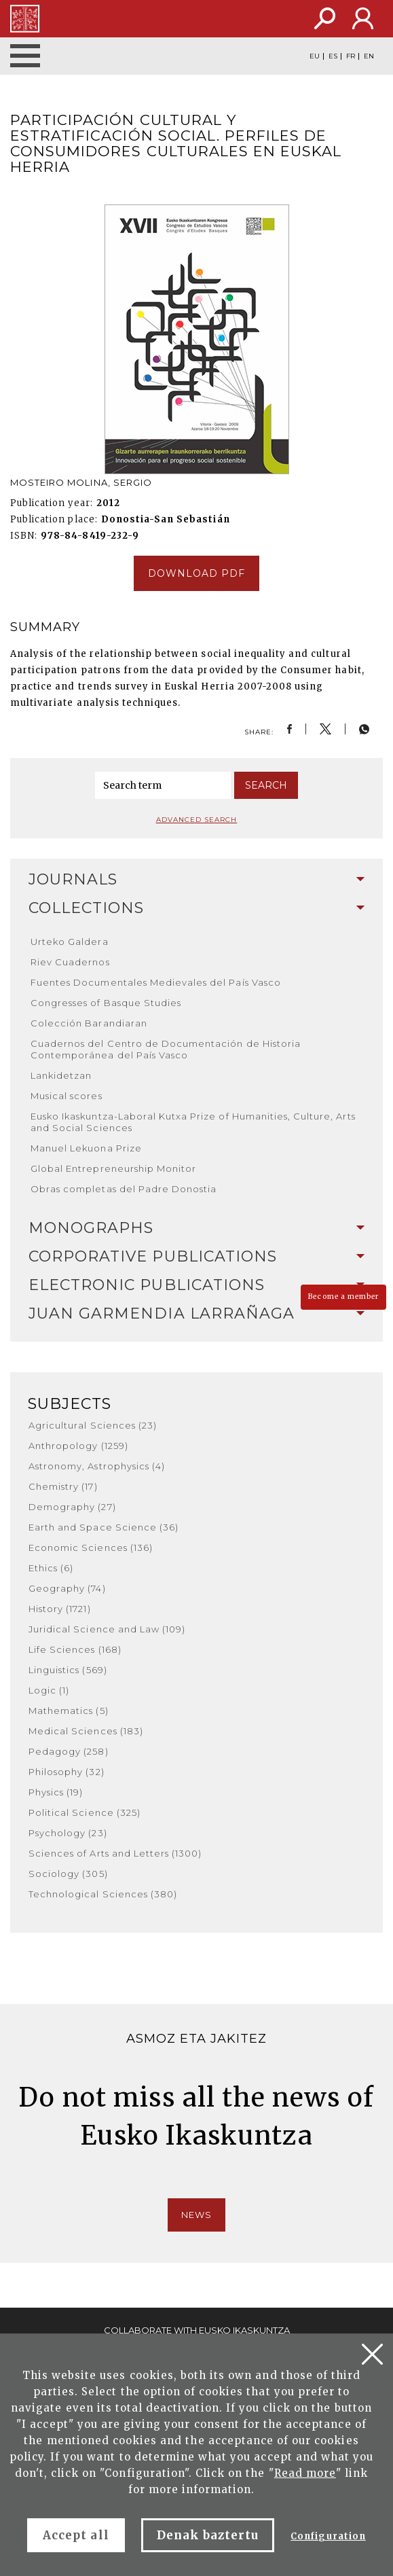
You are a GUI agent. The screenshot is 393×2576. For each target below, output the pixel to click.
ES (333, 56)
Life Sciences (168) (75, 1649)
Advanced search (197, 819)
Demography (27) (72, 1506)
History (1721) (60, 1608)
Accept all (76, 2535)
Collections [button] (196, 908)
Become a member (343, 1296)
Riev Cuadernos (70, 961)
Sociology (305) (68, 1873)
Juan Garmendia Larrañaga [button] (196, 1313)
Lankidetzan (61, 1075)
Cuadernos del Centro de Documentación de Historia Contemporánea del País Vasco (166, 1049)
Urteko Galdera (70, 941)
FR (350, 56)
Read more (305, 2473)
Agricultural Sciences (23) (93, 1425)
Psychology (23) (68, 1832)
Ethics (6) (51, 1567)
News (196, 2214)
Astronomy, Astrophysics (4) (97, 1466)
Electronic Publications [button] (196, 1285)
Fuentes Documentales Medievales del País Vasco (156, 982)
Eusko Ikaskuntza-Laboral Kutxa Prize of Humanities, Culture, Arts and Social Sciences (193, 1122)
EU (315, 56)
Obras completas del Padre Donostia (124, 1188)
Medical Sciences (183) (86, 1730)
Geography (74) (67, 1588)
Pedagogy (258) (69, 1751)
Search (266, 785)
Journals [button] (196, 879)
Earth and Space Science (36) (104, 1527)
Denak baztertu (208, 2535)
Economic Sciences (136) (91, 1547)
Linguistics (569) (68, 1669)
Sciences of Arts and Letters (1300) (115, 1853)
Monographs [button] (196, 1228)
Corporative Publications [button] (196, 1256)
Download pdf (196, 573)
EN (369, 56)
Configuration (328, 2536)
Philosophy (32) (67, 1771)
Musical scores (66, 1095)
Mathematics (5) (69, 1710)
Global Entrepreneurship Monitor (113, 1168)
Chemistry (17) (63, 1486)
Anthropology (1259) (78, 1445)
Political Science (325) (85, 1812)
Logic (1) (49, 1690)
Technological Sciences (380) (103, 1894)
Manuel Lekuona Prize (86, 1148)
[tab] (196, 880)
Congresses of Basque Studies (106, 1002)
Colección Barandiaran (89, 1023)
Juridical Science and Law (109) (107, 1629)
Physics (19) (56, 1792)
